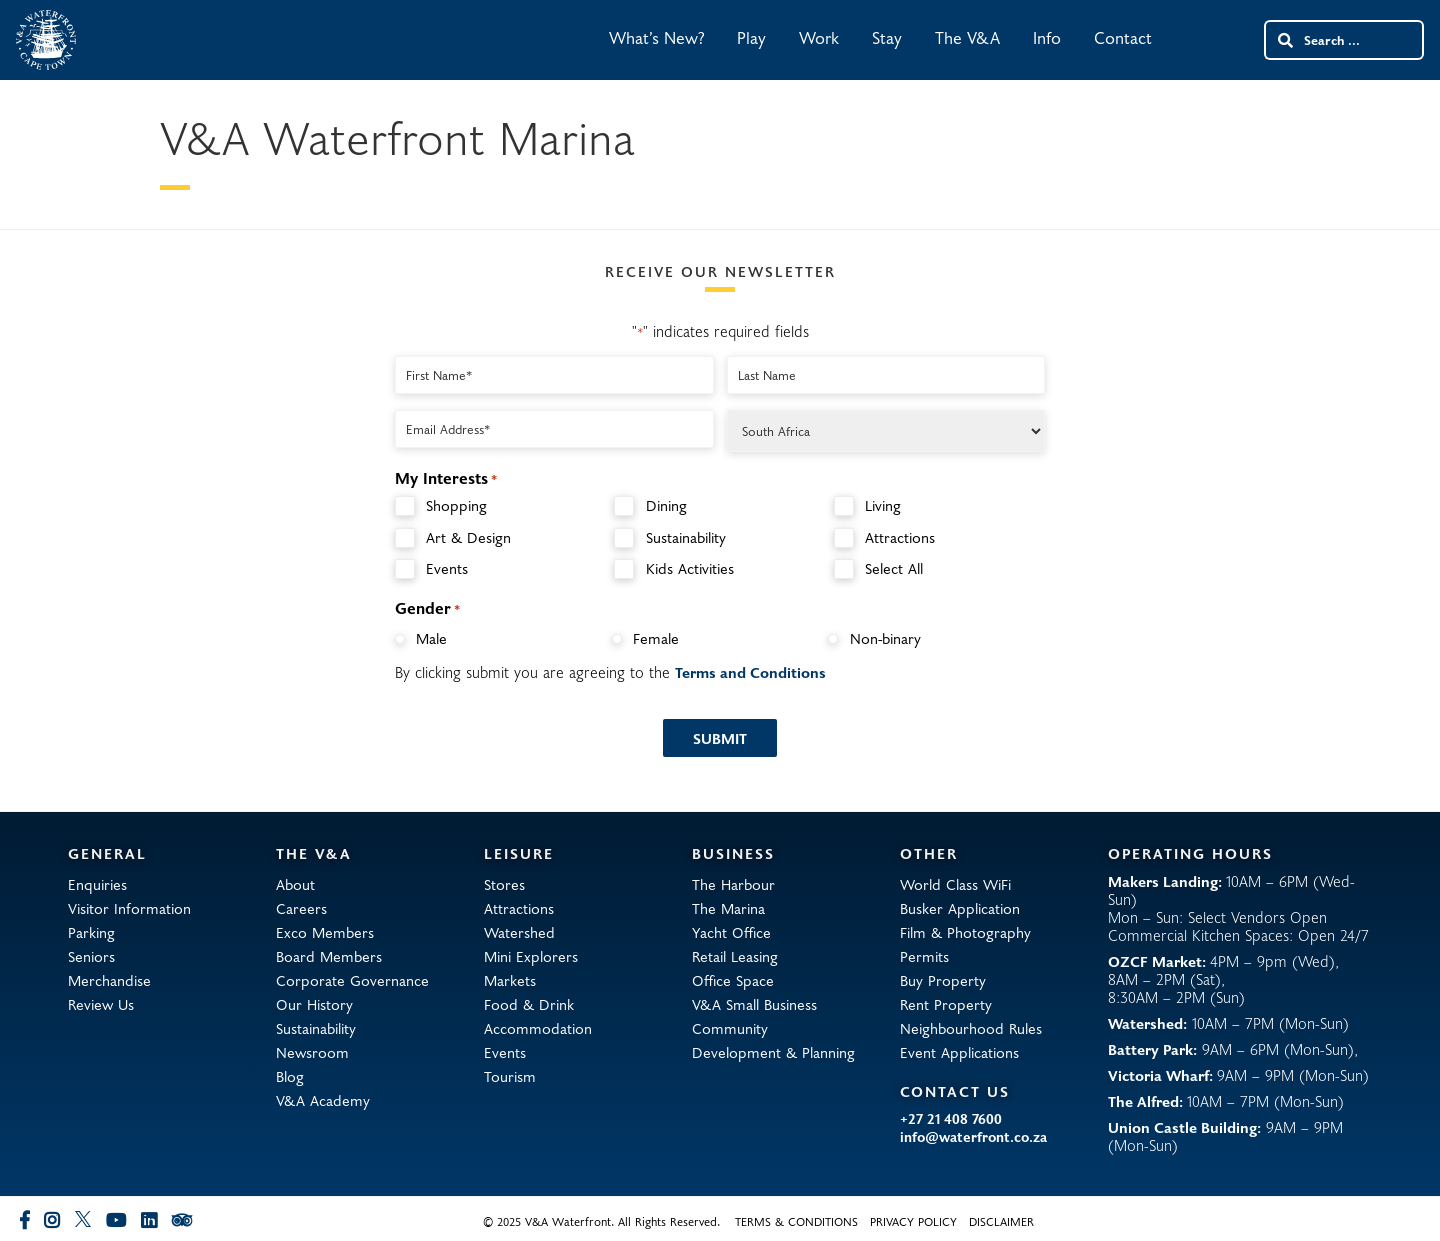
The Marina (728, 908)
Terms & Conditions (796, 1221)
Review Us (101, 1004)
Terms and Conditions (750, 672)
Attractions (900, 537)
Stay (887, 37)
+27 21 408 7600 (951, 1119)
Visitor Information (129, 908)
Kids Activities (690, 568)
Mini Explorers (531, 956)
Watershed (519, 932)
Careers (301, 908)
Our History (314, 1004)
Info (1047, 37)
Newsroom (312, 1052)
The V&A (967, 37)
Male (431, 638)
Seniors (91, 956)
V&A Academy (323, 1100)
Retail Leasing (735, 956)
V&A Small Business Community (754, 1016)
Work (819, 37)
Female (656, 638)
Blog (290, 1076)
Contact (1123, 37)
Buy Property (943, 980)
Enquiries (97, 884)
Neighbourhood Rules (971, 1028)
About (295, 884)
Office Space (733, 980)
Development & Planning (773, 1052)
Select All (894, 568)
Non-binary (885, 638)
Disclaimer (1001, 1221)
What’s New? (656, 37)
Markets (510, 980)
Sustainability (686, 537)
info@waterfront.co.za (973, 1137)
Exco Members (325, 932)
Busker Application (960, 908)
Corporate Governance (352, 980)
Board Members (329, 956)
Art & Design (468, 537)
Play (751, 37)
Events (447, 568)
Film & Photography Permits (965, 944)
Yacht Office (731, 932)
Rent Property (946, 1004)
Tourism (510, 1076)
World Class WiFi (955, 884)
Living (883, 505)
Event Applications (959, 1052)
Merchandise (109, 980)
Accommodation (538, 1028)
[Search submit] (1284, 40)
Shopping (456, 505)
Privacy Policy (913, 1221)
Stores (504, 884)
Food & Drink (529, 1004)
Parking (91, 932)
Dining (666, 505)
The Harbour (733, 884)
